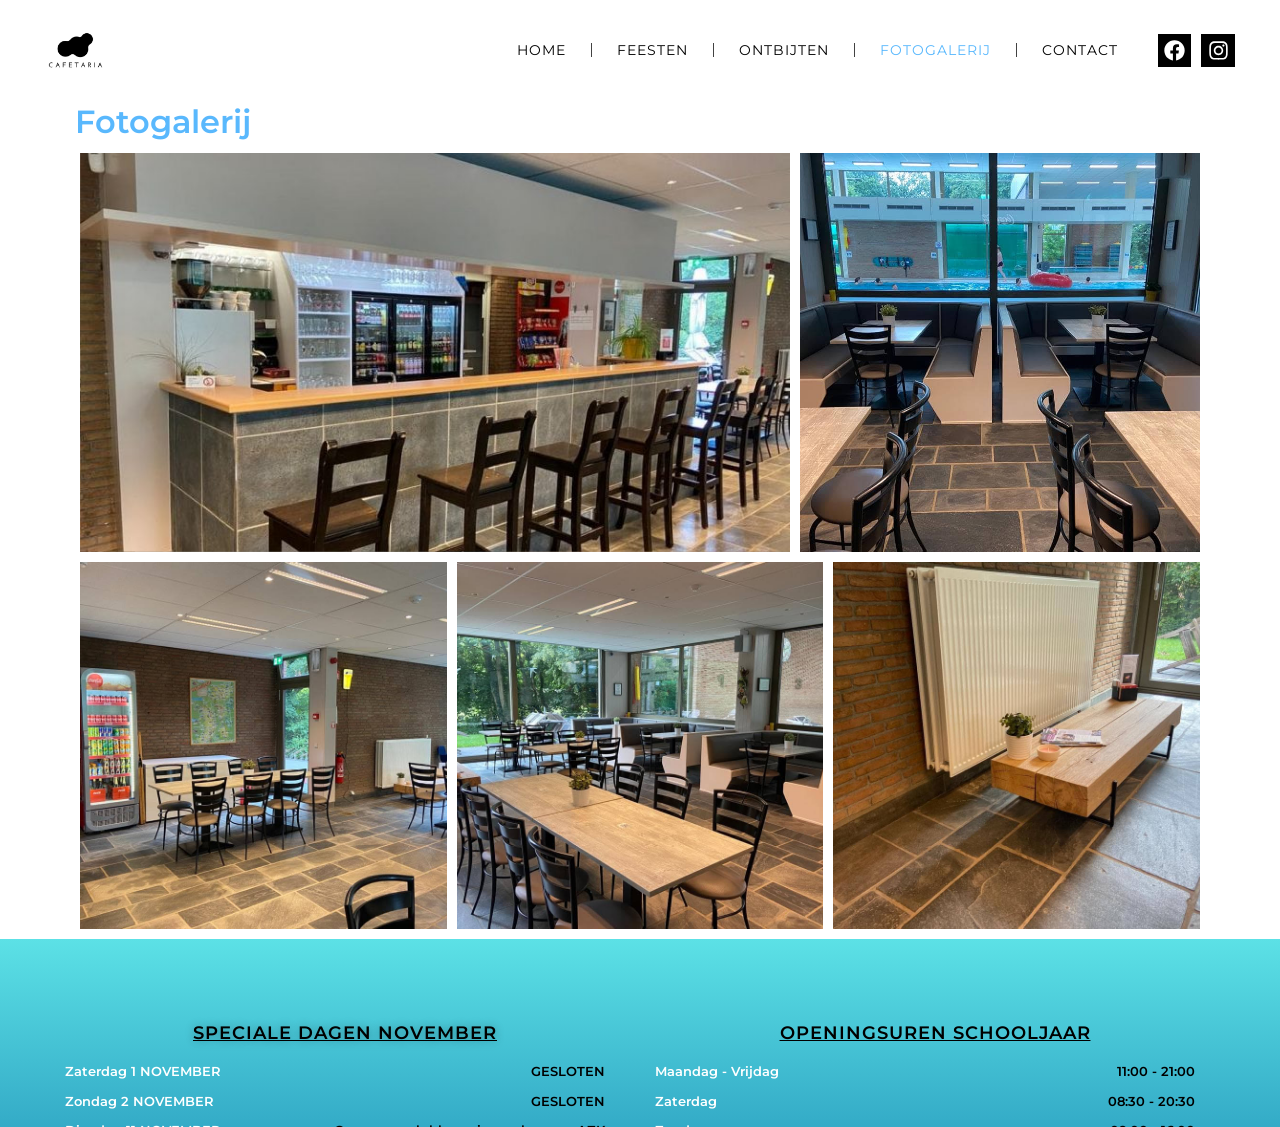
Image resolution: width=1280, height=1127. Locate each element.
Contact (1080, 50)
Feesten (652, 50)
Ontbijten (784, 50)
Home (541, 50)
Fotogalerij (935, 50)
